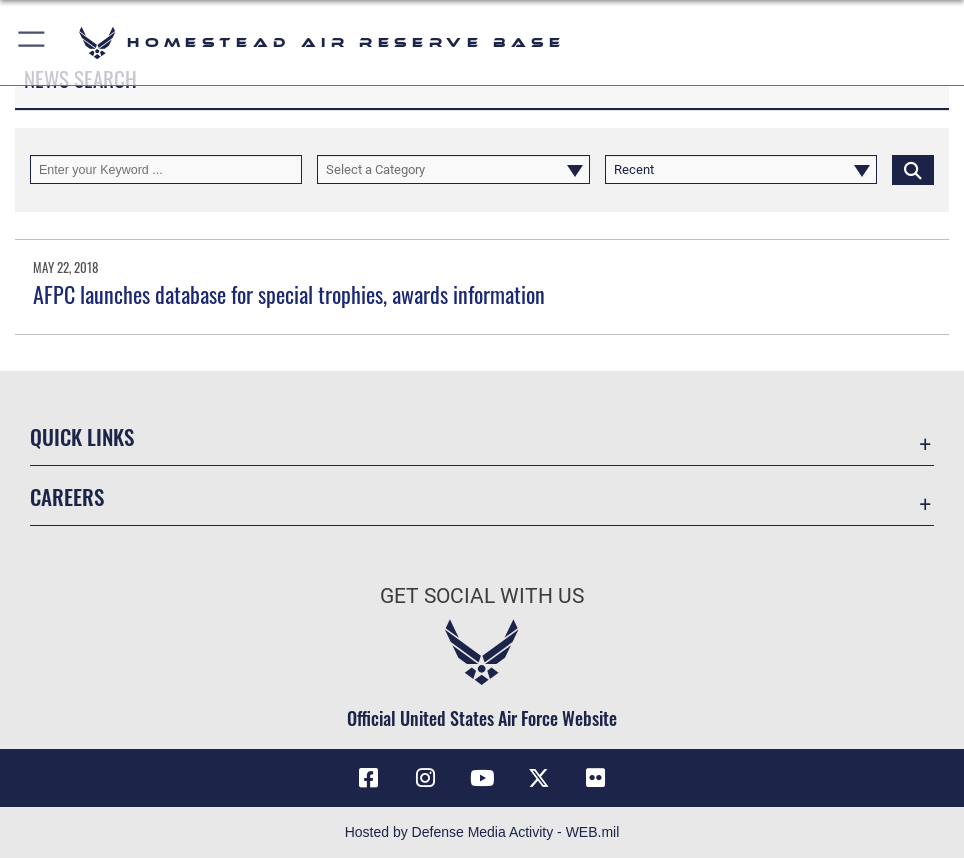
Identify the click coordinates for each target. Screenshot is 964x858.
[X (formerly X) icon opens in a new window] (539, 778)
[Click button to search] (913, 169)
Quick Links (82, 436)
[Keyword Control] (166, 169)
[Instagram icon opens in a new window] (425, 778)
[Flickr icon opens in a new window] (596, 778)
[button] (32, 42)
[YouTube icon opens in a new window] (482, 778)
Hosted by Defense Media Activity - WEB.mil (482, 832)
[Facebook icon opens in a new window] (368, 778)
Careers (67, 496)
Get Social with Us (482, 595)
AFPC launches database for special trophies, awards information (289, 294)
